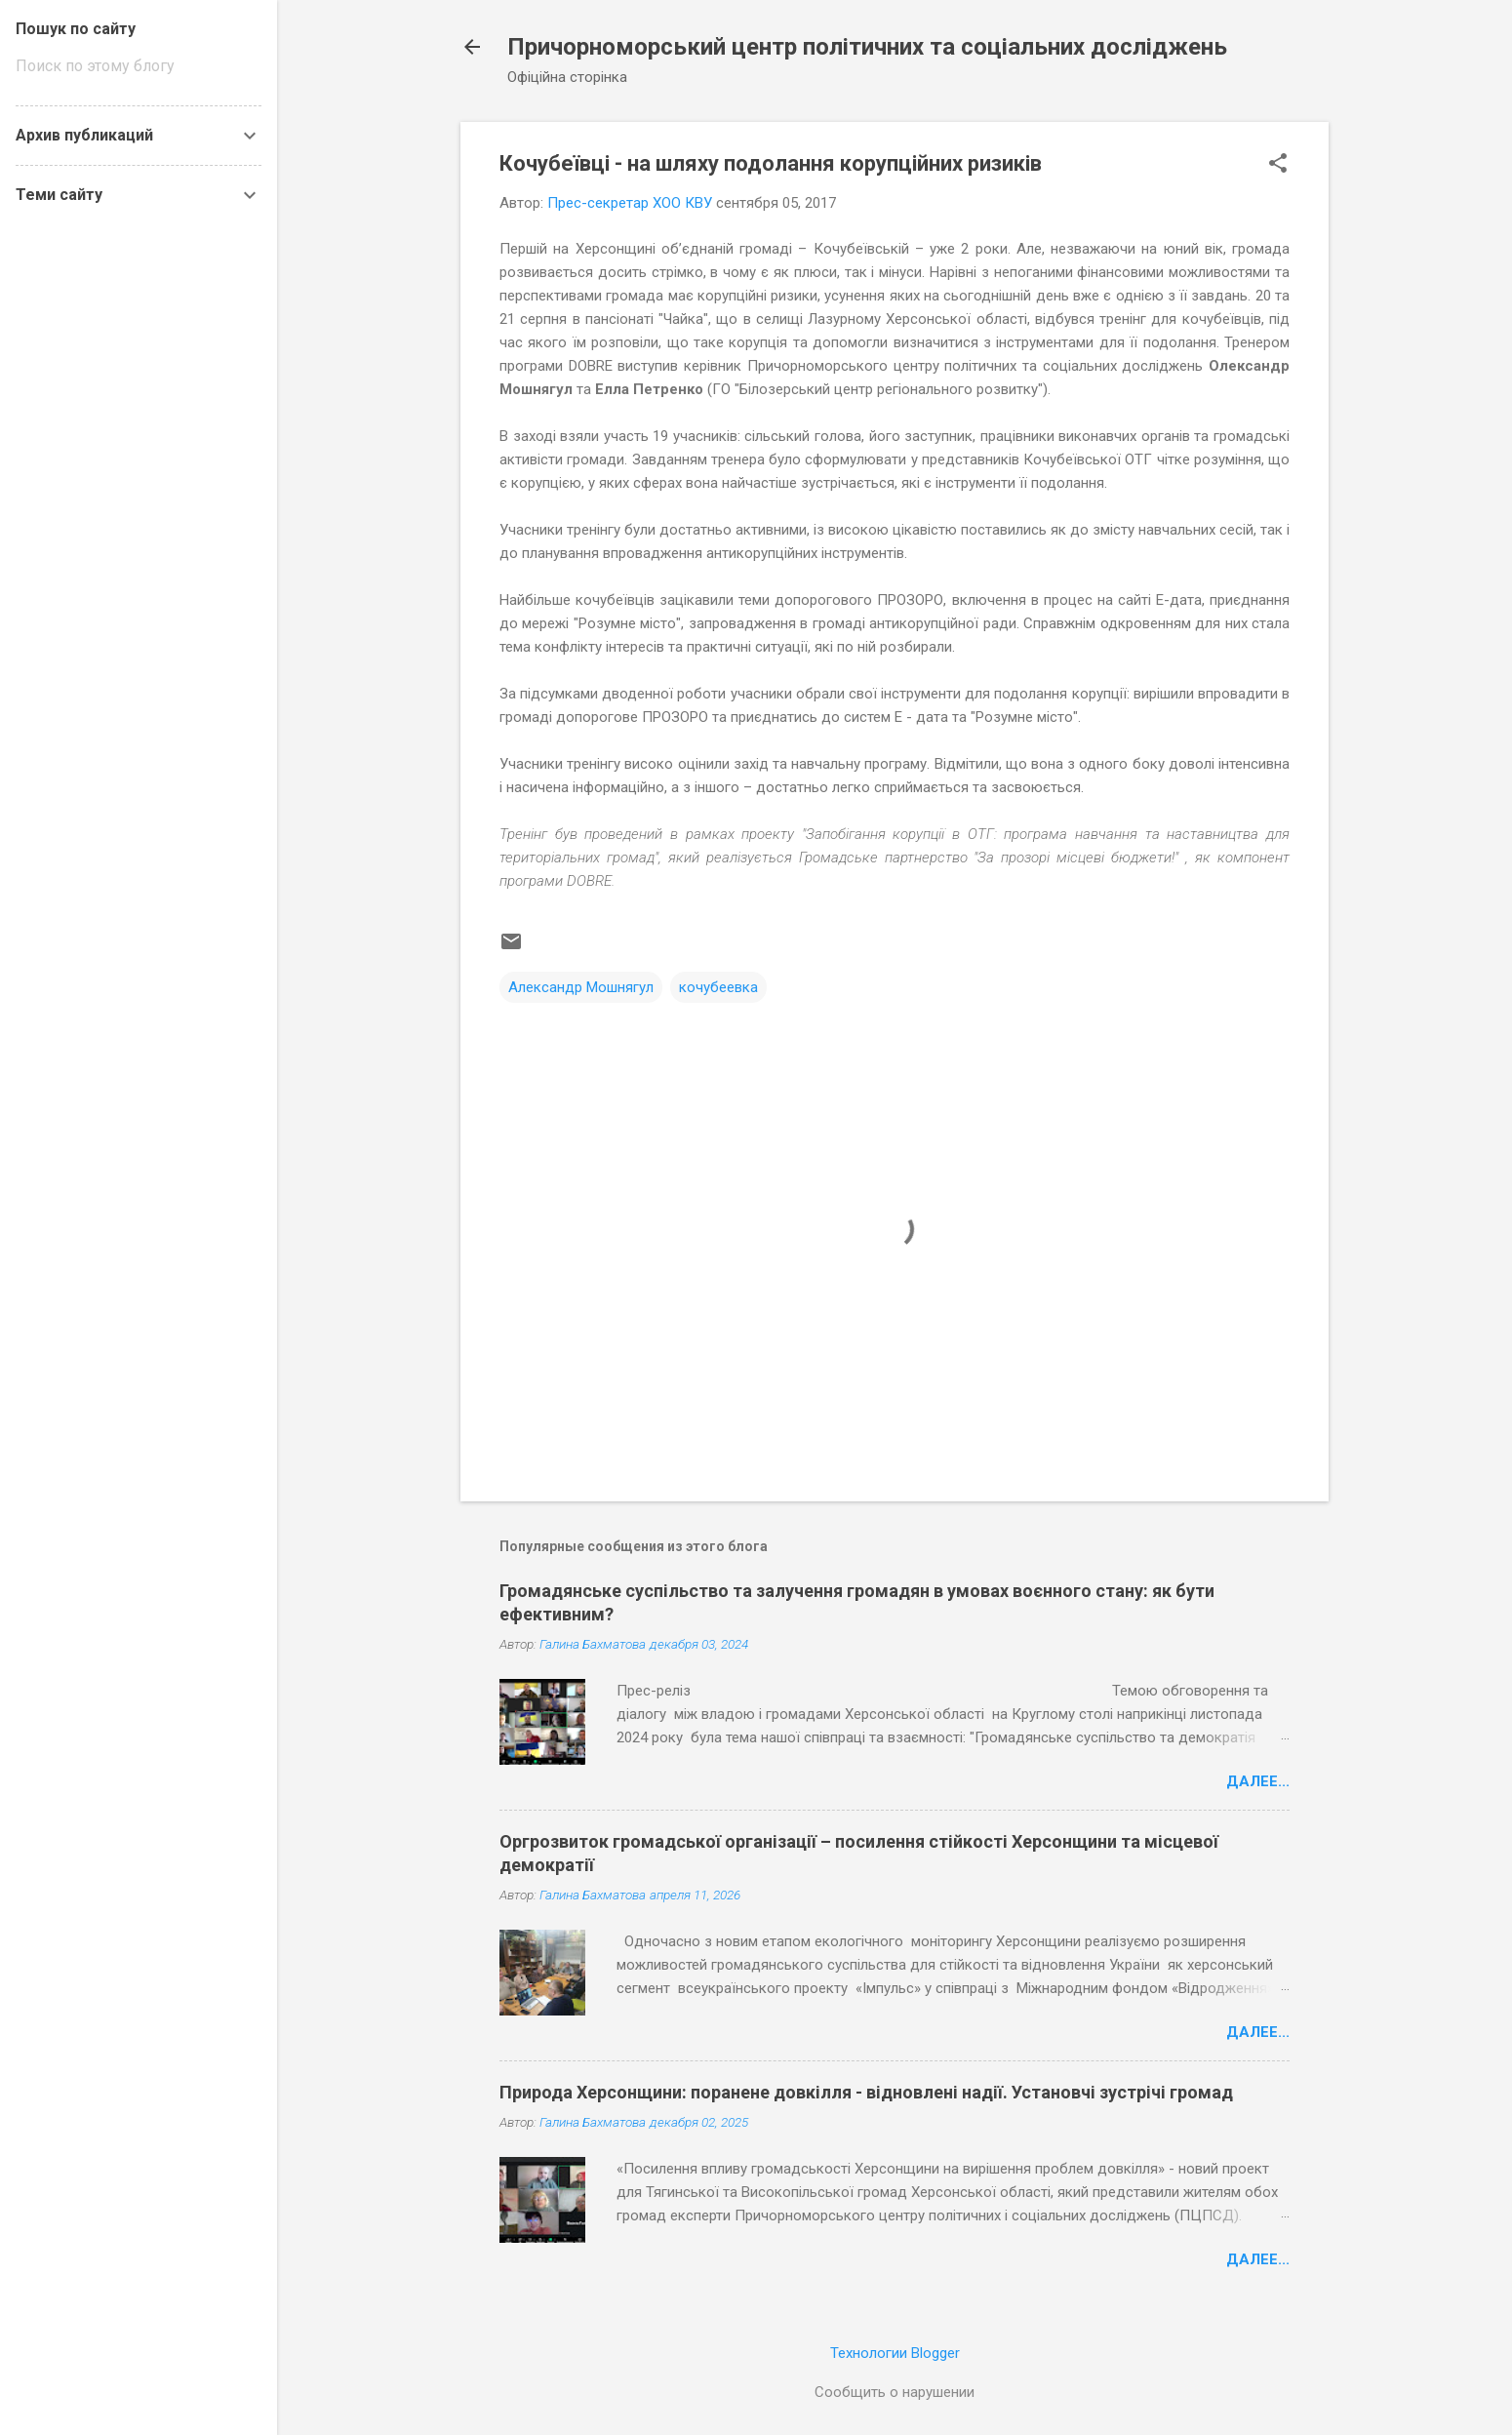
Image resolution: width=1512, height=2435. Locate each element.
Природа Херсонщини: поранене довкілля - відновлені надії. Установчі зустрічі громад (866, 2092)
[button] (1278, 165)
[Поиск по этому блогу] (138, 66)
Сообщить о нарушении (895, 2392)
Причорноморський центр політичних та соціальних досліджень (867, 46)
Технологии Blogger (895, 2353)
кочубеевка (718, 987)
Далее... (1258, 1781)
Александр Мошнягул (581, 987)
